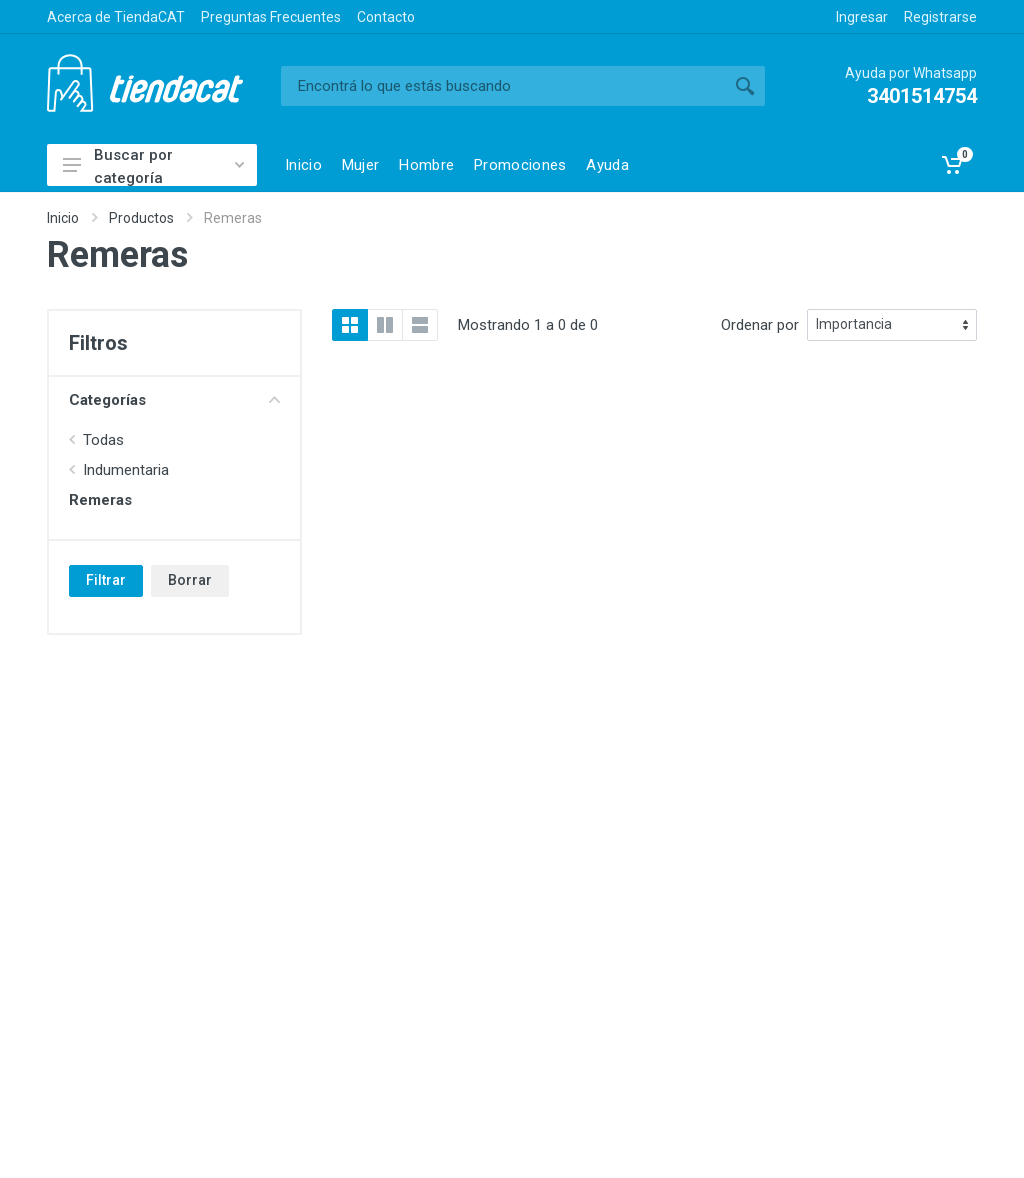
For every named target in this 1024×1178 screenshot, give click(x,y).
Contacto (386, 17)
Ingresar (862, 17)
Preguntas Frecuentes (271, 17)
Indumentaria (126, 470)
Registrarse (940, 17)
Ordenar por (760, 325)
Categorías (174, 400)
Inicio (63, 218)
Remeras (100, 500)
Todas (103, 440)
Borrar (190, 580)
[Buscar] (503, 86)
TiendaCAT (145, 83)
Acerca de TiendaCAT (116, 17)
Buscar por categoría (153, 166)
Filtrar (106, 580)
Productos (141, 218)
